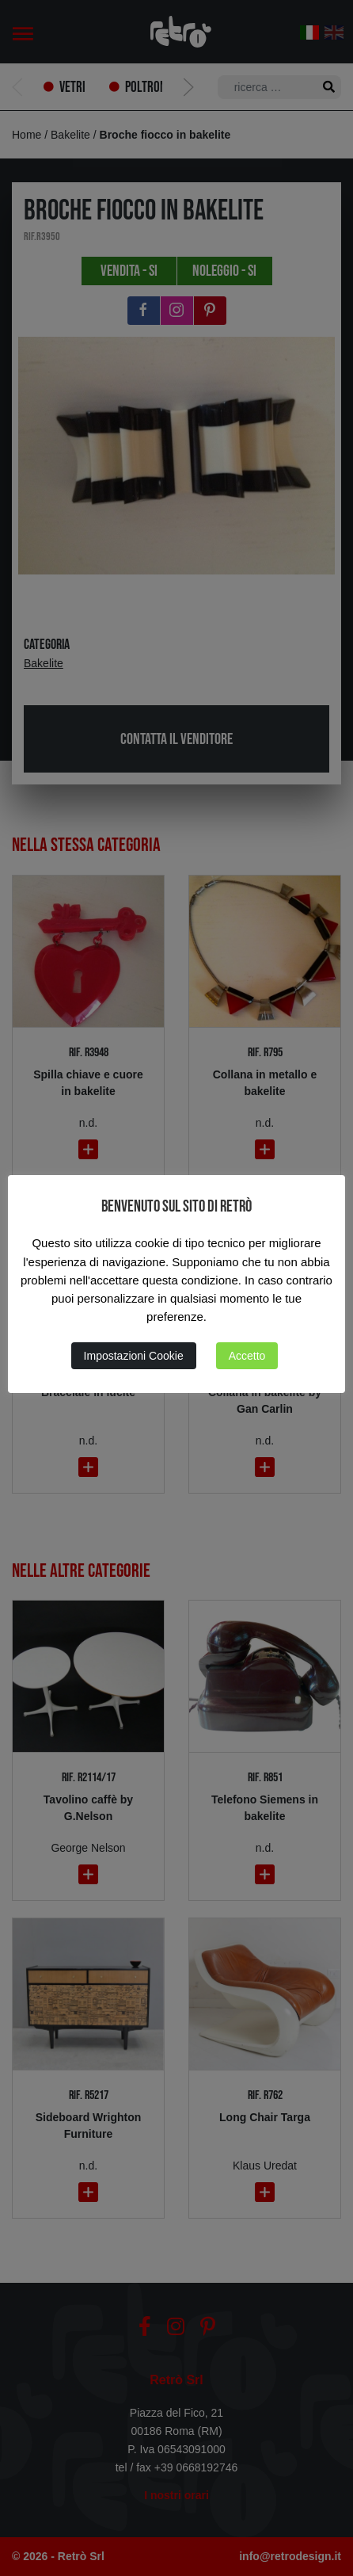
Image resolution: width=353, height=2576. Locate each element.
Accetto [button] (247, 1355)
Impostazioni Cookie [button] (134, 1355)
